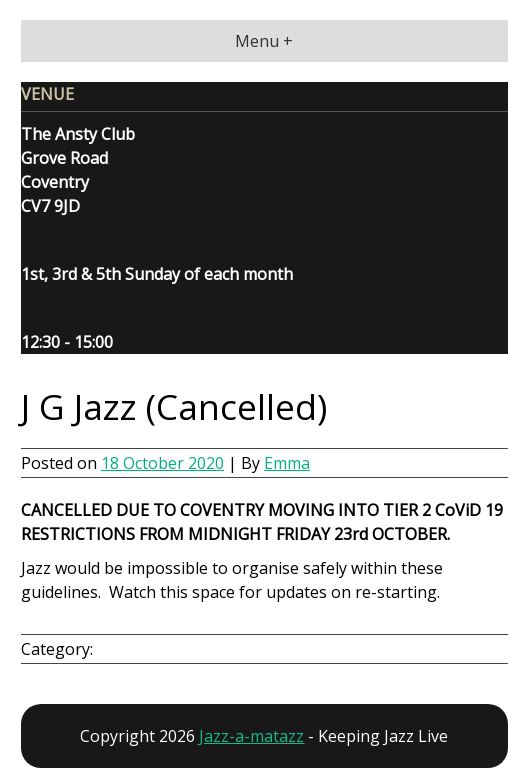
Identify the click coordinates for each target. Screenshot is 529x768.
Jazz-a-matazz (251, 736)
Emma (287, 463)
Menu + (264, 41)
